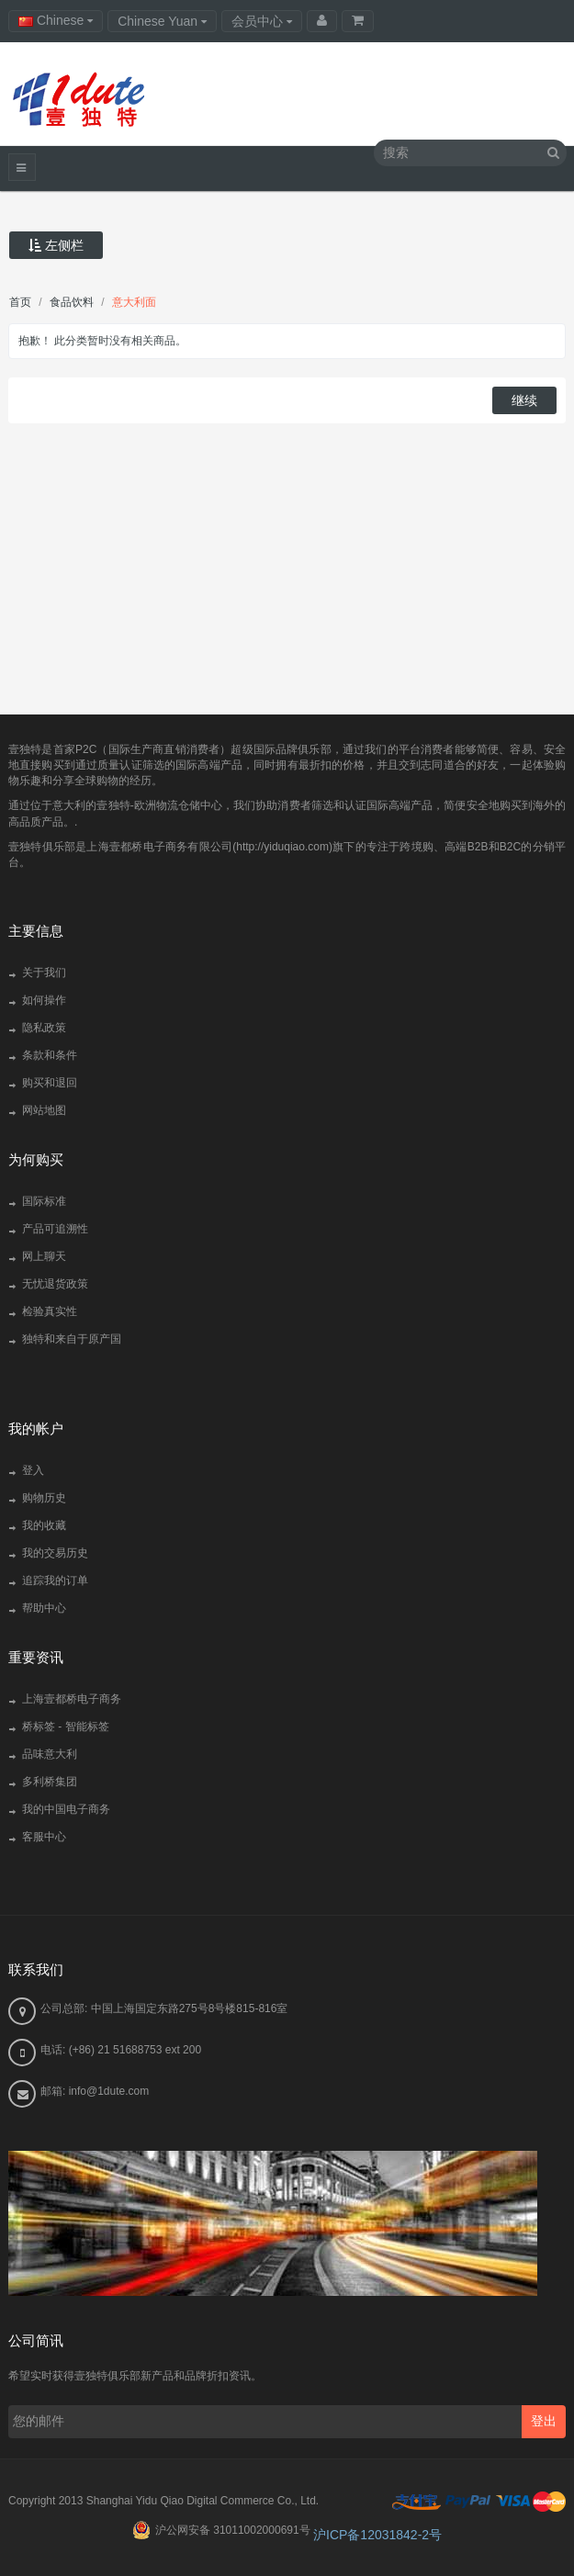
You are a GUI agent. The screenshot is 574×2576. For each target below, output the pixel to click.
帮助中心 (44, 1608)
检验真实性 (49, 1311)
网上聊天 (44, 1256)
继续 (524, 400)
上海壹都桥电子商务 (71, 1699)
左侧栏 (56, 245)
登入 (33, 1470)
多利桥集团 (49, 1781)
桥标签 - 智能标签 (65, 1726)
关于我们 (44, 972)
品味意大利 (49, 1754)
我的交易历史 (55, 1553)
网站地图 (44, 1110)
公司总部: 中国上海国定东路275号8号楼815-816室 (163, 2008)
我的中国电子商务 (66, 1809)
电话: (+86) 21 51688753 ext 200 (120, 2049)
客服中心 (44, 1836)
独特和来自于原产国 (71, 1339)
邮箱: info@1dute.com (94, 2091)
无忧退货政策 (55, 1283)
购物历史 (44, 1497)
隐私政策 (44, 1027)
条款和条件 (49, 1055)
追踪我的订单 (55, 1580)
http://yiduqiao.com (282, 846)
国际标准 (44, 1201)
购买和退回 (49, 1082)
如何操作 (44, 1000)
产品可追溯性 (55, 1228)
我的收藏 (44, 1525)
